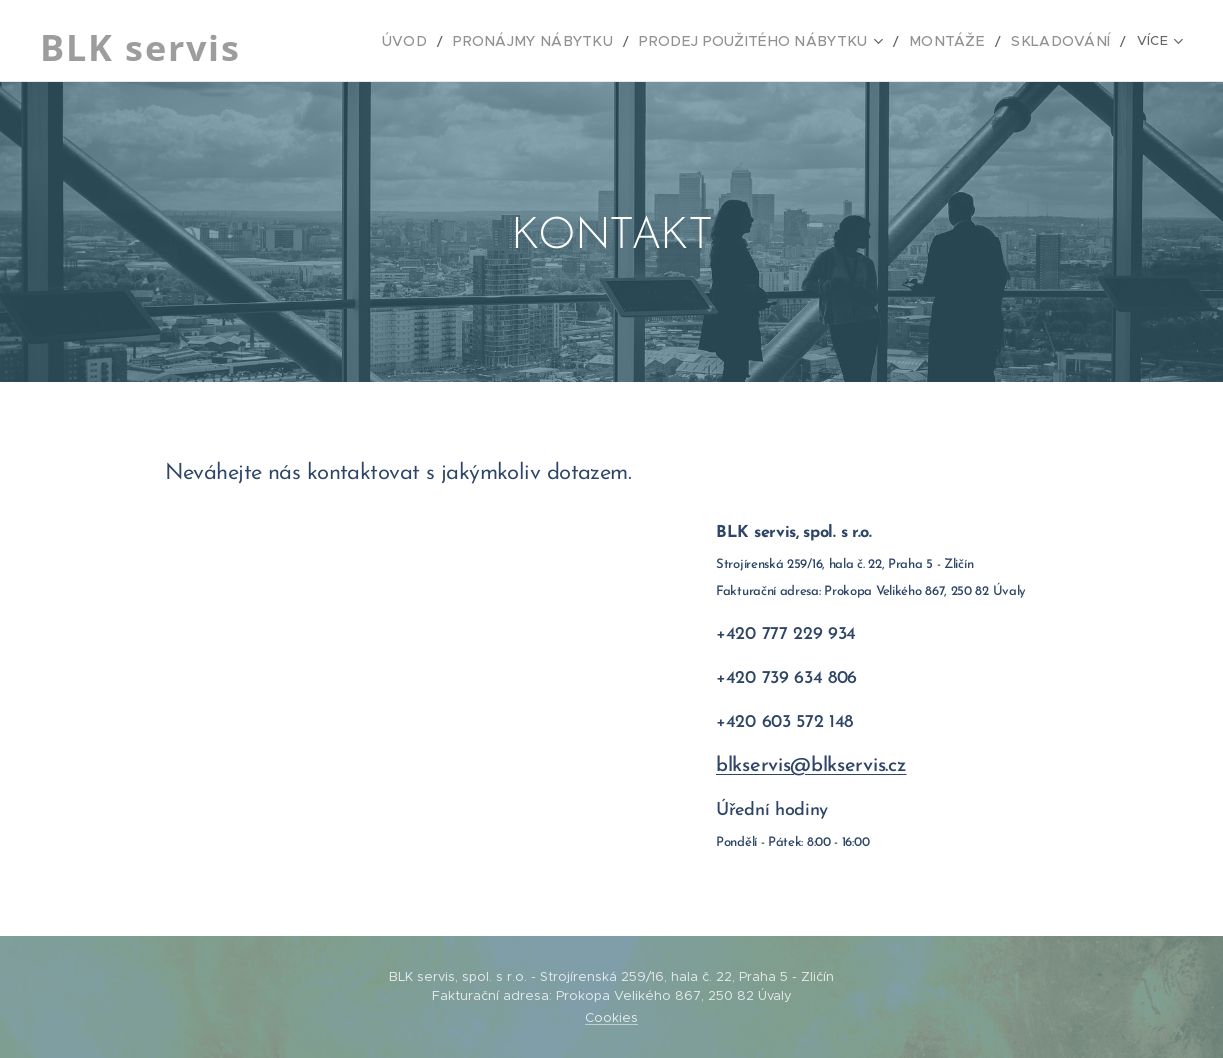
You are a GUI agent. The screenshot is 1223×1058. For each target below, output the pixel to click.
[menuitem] (395, 41)
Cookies (611, 1017)
